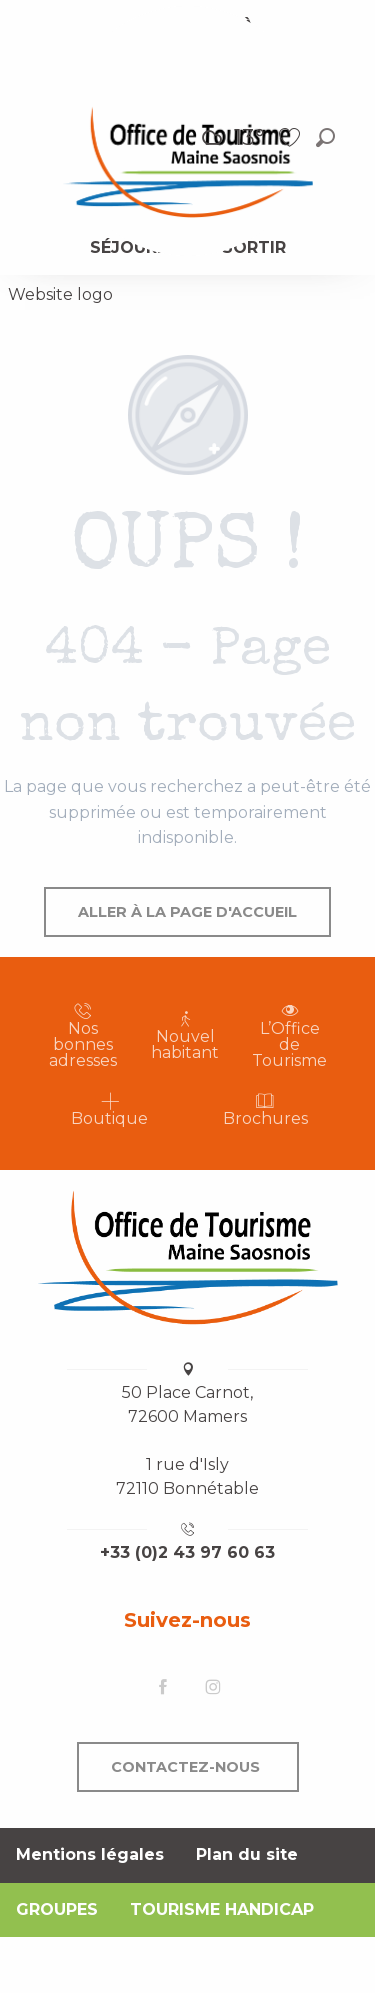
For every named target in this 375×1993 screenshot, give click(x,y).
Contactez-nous (185, 1767)
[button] (325, 137)
